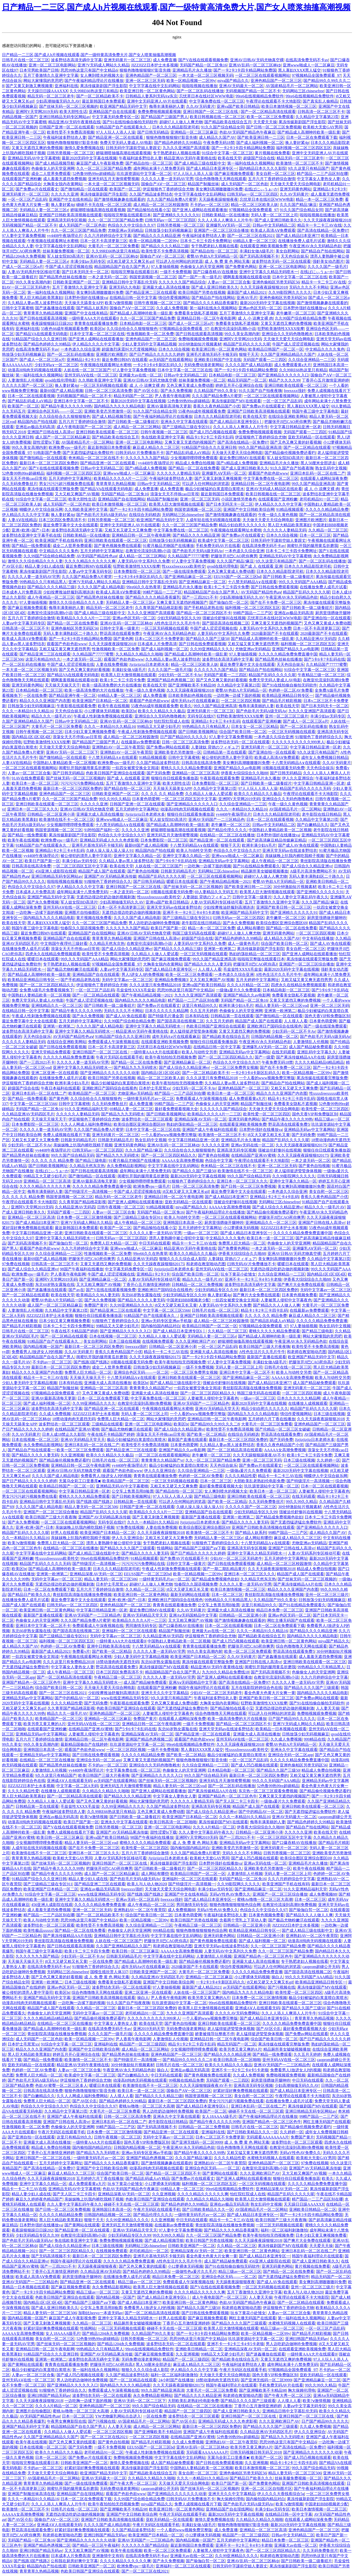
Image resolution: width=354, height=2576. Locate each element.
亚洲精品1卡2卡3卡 (329, 189)
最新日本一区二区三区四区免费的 (48, 463)
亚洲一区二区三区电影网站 (52, 65)
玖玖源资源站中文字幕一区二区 (144, 174)
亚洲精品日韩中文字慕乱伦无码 (129, 282)
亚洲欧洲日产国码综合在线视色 (274, 1026)
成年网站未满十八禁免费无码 (158, 168)
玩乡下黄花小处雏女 (238, 1274)
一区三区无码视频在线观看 (103, 385)
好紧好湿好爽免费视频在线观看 (240, 2091)
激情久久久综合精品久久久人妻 (35, 561)
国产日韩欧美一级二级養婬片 (133, 422)
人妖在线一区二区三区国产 (87, 370)
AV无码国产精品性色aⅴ (96, 556)
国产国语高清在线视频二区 (225, 623)
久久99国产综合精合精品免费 (300, 318)
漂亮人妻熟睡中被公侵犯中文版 (176, 1238)
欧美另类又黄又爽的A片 (44, 1724)
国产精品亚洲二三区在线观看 (151, 292)
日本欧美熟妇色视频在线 (189, 695)
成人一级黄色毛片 (243, 943)
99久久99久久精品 (114, 799)
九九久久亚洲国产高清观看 (186, 148)
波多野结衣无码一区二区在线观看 (281, 261)
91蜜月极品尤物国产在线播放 (168, 546)
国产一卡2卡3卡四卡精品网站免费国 (244, 70)
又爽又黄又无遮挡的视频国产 (190, 442)
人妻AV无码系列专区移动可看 (34, 272)
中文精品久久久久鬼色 (325, 349)
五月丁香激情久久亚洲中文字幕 (50, 75)
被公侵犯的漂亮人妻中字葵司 (227, 757)
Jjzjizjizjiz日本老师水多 (149, 664)
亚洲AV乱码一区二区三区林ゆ (255, 65)
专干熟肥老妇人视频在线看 (176, 153)
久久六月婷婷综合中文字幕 (107, 236)
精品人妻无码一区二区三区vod (281, 1005)
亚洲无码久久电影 (124, 287)
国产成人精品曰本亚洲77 (297, 236)
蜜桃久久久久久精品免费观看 (186, 768)
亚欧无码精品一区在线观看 (311, 437)
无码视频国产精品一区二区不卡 (252, 91)
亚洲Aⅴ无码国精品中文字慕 (193, 1615)
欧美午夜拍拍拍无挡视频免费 (170, 1057)
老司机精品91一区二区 (319, 499)
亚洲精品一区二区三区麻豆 (194, 132)
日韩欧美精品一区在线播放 (225, 215)
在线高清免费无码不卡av (306, 60)
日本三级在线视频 (124, 1341)
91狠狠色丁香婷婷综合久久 (318, 737)
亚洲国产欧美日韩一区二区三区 (283, 907)
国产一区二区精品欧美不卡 (99, 96)
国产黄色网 (123, 639)
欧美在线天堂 (229, 158)
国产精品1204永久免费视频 (105, 2333)
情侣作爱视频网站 (174, 298)
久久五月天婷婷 (204, 1011)
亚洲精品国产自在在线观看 (112, 111)
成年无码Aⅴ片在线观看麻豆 (195, 701)
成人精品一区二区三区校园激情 (160, 205)
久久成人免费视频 (172, 308)
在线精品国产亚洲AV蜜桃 (253, 1155)
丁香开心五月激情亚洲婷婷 (325, 380)
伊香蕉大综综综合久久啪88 (244, 773)
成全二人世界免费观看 (51, 174)
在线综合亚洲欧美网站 (288, 416)
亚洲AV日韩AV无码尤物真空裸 (257, 60)
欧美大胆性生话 (73, 111)
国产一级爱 (264, 1057)
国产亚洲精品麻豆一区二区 (188, 577)
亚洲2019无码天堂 (148, 2029)
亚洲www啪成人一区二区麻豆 (309, 65)
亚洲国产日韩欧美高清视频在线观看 (70, 215)
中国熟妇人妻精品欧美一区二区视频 (64, 763)
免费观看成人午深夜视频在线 (113, 1042)
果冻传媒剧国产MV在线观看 (236, 401)
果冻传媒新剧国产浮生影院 (103, 86)
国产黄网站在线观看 (220, 2173)
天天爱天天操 (265, 122)
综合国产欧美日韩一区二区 (242, 732)
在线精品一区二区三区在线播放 (227, 835)
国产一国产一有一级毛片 (199, 277)
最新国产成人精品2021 (246, 292)
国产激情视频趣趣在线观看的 (119, 199)
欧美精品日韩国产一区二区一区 (275, 349)
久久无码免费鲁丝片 (19, 484)
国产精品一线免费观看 (31, 546)
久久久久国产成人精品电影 (248, 365)
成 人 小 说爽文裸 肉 (255, 318)
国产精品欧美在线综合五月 (227, 122)
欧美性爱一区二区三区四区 (325, 1109)
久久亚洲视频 (72, 1455)
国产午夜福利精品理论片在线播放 (93, 80)
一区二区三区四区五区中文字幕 (188, 799)
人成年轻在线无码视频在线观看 (213, 520)
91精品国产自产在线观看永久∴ (123, 127)
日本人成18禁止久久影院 (63, 1434)
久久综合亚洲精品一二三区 (311, 360)
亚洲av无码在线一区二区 (252, 1145)
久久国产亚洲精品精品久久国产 (287, 354)
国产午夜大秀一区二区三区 (287, 2395)
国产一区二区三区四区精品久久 (46, 985)
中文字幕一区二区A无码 (77, 1786)
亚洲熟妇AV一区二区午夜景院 (118, 747)
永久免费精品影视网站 (126, 1166)
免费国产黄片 (96, 1305)
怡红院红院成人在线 (171, 721)
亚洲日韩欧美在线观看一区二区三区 (295, 385)
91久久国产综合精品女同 (222, 127)
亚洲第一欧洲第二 (219, 949)
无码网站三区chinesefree (303, 91)
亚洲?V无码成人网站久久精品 (103, 65)
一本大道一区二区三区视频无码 (205, 75)
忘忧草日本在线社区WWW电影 (206, 96)
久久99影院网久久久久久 (289, 292)
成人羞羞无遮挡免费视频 (64, 179)
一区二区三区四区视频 (240, 701)
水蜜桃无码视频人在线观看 (270, 2158)
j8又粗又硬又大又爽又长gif (130, 261)
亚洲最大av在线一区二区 (140, 375)
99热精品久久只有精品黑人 (43, 582)
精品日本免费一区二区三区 (279, 1610)
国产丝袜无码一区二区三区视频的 (68, 106)
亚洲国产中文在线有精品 (70, 199)
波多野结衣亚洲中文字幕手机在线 (31, 535)
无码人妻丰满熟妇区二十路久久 (70, 633)
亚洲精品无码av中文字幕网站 (223, 861)
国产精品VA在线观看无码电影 (41, 334)
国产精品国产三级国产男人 (164, 117)
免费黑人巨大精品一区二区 (113, 1243)
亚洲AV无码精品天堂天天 (217, 1408)
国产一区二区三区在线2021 (250, 236)
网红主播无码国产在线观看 (290, 1620)
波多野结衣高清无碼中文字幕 (76, 60)
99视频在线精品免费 (186, 2080)
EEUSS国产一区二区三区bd (237, 577)
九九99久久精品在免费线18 (225, 1672)
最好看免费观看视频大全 (176, 1109)
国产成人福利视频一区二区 (259, 143)
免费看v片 (81, 1651)
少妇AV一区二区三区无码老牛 (236, 1558)
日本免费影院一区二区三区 (137, 571)
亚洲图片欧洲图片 (111, 354)
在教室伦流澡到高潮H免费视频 (145, 1403)
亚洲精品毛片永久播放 (192, 70)
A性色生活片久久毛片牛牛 (177, 623)
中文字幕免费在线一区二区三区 (216, 101)
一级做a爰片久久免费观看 (238, 990)
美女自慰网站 (287, 251)
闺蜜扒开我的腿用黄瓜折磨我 (312, 546)
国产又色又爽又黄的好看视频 (295, 442)
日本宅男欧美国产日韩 (39, 70)
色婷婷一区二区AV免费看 (290, 690)
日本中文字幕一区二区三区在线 (299, 277)
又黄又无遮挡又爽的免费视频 (37, 148)
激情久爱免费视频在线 (84, 148)
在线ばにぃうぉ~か (261, 189)
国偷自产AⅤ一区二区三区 (163, 184)
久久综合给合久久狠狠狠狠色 (132, 329)
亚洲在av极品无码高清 (35, 427)
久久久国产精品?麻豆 (298, 205)
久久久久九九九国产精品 (147, 458)
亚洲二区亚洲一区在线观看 (54, 1073)
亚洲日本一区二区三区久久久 (32, 809)
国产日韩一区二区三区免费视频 (273, 127)
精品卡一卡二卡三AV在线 (319, 225)
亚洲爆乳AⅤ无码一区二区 (228, 225)
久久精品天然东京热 (107, 943)
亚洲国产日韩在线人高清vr (50, 432)
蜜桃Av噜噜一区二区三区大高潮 (265, 1899)
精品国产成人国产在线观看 (101, 871)
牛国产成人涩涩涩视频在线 (68, 267)
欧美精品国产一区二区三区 (92, 1093)
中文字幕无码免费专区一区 (115, 117)
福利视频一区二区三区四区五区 (303, 148)
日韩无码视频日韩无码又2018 (255, 2452)
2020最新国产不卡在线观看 (274, 633)
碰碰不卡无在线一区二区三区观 (103, 205)
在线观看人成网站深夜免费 (323, 478)
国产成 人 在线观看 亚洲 (261, 566)
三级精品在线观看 (107, 1424)
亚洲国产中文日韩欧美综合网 (248, 509)
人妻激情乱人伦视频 (25, 380)
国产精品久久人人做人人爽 (276, 1305)
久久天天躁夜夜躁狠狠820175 (301, 1145)
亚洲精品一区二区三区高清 (195, 773)
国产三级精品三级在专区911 (186, 427)
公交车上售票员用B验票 (133, 1491)
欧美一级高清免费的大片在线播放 (111, 685)
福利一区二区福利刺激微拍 (284, 2230)
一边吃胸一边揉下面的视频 (236, 695)
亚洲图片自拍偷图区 (82, 912)
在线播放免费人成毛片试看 (301, 241)
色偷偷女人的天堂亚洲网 (52, 168)
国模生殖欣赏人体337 (109, 1972)
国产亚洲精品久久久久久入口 (283, 375)
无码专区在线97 (201, 716)
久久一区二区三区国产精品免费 (103, 168)
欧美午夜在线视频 (113, 706)
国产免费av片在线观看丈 (37, 189)
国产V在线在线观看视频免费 (203, 60)
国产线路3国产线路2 (91, 1362)
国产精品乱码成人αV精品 (30, 401)
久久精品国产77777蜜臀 (188, 556)
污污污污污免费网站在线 (82, 783)
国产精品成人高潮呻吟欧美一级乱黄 (308, 132)
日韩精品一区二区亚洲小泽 (50, 814)
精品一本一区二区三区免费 (319, 199)
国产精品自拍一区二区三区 (149, 163)
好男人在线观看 (64, 1532)
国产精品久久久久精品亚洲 (156, 236)
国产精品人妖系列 (92, 308)
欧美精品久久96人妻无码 (97, 1295)
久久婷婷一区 (328, 1460)
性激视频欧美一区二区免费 (150, 334)
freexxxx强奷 (295, 391)
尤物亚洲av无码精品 (125, 230)
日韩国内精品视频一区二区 (274, 1036)
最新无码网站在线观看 (190, 1594)
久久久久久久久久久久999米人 (298, 742)
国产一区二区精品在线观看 (307, 447)
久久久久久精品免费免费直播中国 (287, 654)
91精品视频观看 (290, 509)
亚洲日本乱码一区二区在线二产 (317, 473)
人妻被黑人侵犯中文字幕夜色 (286, 1300)
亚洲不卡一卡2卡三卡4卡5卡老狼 (191, 912)
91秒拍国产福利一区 (101, 830)
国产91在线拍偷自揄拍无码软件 (130, 122)
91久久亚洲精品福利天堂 (86, 1109)
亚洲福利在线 (66, 86)
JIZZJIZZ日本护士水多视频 (154, 65)
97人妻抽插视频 (164, 267)
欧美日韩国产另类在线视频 (201, 292)
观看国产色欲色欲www (268, 473)
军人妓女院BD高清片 (65, 256)
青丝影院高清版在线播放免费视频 (251, 1388)
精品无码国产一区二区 (247, 380)
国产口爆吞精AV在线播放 (215, 272)
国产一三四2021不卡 (200, 597)
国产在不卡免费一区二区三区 (275, 602)
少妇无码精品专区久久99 (178, 618)
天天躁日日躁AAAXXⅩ (47, 91)
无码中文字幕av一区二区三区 (127, 980)
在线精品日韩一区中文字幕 (133, 298)
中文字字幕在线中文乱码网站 (154, 86)
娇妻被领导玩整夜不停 (214, 2034)
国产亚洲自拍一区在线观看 (327, 618)
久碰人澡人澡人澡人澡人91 (109, 850)
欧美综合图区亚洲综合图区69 (281, 923)
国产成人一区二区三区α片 (191, 323)
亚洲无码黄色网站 (295, 189)
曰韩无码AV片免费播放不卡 (140, 453)
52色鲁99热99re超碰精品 (93, 174)
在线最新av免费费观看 (140, 742)
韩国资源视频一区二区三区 (153, 277)
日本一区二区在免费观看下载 (311, 137)
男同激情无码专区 (141, 1626)
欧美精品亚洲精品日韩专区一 (287, 695)
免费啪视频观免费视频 (198, 339)
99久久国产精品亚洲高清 (259, 447)
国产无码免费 (158, 773)
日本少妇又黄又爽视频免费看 (90, 732)
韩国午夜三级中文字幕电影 (315, 411)
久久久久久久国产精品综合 (182, 282)
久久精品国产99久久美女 (215, 391)
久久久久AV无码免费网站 (237, 2013)
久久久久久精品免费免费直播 (68, 1057)
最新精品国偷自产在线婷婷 (84, 1744)
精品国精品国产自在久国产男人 (121, 267)
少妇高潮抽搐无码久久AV (58, 101)
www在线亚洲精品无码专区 (125, 1698)
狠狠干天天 (249, 354)
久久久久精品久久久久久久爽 (90, 561)
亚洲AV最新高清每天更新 (169, 406)
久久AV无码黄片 (200, 106)
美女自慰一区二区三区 (275, 174)
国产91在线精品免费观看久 (256, 866)
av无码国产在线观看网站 (170, 360)
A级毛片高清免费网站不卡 (313, 871)
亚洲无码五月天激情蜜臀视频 (113, 179)
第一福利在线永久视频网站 (250, 163)
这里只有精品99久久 (43, 659)
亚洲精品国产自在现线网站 (121, 499)
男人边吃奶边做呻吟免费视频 (154, 923)
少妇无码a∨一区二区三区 (56, 365)
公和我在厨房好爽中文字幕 (74, 2561)
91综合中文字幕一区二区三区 (227, 153)
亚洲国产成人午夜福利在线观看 (209, 1129)
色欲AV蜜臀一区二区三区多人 (61, 2085)
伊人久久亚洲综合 (297, 778)
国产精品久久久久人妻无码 (207, 964)
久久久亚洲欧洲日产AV (195, 1341)
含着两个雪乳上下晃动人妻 (242, 1920)
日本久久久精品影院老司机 (175, 127)
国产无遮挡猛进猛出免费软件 (88, 453)
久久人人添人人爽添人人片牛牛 (225, 220)
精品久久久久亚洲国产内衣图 (45, 701)
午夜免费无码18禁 (219, 143)
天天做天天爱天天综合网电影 (295, 184)
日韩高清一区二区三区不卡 (321, 111)
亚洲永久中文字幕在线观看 (184, 422)
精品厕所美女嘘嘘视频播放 (264, 871)
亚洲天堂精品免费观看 (51, 1052)
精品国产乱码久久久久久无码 (305, 788)
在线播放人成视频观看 (307, 1403)
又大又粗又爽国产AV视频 (77, 494)
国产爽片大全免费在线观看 (300, 1284)
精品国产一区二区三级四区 (142, 2044)
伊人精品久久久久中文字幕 (95, 344)
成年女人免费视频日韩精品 (324, 757)
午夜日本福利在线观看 (60, 1088)
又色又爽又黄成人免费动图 (190, 385)
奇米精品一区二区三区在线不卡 (95, 458)
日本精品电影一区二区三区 (143, 323)
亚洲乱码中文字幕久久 (316, 1052)
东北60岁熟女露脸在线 (54, 1284)
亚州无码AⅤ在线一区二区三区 (90, 375)
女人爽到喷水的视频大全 (101, 75)
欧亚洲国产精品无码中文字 (123, 106)
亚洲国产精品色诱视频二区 (170, 680)
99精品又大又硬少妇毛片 (158, 726)
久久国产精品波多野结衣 (151, 194)
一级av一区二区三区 (201, 1233)
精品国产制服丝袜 (203, 184)
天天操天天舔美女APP (83, 303)
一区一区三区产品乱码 (27, 199)
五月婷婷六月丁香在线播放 (271, 1419)
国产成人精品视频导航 (54, 163)
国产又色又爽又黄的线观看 (142, 2266)
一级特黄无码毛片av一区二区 (148, 1098)
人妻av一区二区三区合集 (229, 282)
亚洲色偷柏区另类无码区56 (275, 282)
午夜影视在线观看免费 (76, 706)
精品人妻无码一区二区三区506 (91, 1507)
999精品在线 (314, 1739)
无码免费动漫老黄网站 (203, 365)
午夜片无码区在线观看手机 (119, 1057)
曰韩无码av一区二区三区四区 (252, 194)
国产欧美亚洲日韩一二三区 (260, 137)
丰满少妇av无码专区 (87, 261)
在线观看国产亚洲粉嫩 (21, 179)
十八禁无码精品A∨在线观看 (252, 582)
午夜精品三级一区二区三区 (321, 675)
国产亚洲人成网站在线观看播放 (199, 210)
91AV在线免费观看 (28, 778)
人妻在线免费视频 (111, 664)
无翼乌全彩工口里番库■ (80, 1481)
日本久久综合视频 (174, 349)
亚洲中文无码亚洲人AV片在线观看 (157, 101)
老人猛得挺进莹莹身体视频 (193, 1031)
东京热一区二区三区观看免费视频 (267, 1791)
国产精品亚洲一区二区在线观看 (116, 137)
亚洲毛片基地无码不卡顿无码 (211, 354)
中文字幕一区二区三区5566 (33, 1104)
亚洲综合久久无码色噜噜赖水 (287, 334)
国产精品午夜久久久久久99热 (66, 406)
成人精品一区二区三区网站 (137, 427)
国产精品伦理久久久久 (227, 830)
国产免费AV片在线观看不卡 (184, 1558)
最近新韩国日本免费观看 (103, 101)
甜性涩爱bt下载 (46, 442)
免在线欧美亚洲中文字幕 (162, 437)
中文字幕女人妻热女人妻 (318, 179)
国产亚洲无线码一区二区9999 (196, 2142)
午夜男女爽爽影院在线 (66, 2421)
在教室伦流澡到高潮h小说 (233, 329)
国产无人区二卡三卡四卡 (237, 1801)
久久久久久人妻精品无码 (178, 473)
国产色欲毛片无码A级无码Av (101, 515)
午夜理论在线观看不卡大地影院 (273, 101)
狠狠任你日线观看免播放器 (174, 778)
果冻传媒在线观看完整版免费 (52, 489)
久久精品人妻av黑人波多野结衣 (35, 303)
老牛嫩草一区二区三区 (295, 313)
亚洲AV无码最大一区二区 (241, 86)
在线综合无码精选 (144, 515)
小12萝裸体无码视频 (101, 711)
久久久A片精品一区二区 (248, 985)
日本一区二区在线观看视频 (31, 396)
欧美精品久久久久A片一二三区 (121, 478)
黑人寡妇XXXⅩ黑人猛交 (299, 70)
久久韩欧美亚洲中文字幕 (99, 380)
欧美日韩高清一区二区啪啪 (173, 1822)
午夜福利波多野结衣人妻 (64, 137)
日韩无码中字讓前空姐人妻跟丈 (133, 148)
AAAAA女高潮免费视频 (182, 1160)
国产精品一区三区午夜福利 (95, 2545)
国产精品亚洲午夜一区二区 (72, 695)
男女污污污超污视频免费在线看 (66, 484)
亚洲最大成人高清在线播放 (166, 287)
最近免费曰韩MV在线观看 (125, 360)
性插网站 (165, 1548)
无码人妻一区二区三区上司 (274, 215)
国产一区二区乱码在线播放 (200, 91)
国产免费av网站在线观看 (167, 747)
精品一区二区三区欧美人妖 (254, 205)
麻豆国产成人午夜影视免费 (99, 163)
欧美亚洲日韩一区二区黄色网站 (147, 91)
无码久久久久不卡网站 (308, 287)
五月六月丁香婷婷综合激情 (271, 179)
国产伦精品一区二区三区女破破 (282, 1429)
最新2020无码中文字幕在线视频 (89, 158)
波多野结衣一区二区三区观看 (147, 1119)
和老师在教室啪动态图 (205, 1264)
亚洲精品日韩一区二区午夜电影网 (206, 318)
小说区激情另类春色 (238, 499)
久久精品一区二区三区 (328, 530)
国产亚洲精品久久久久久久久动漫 (109, 1073)
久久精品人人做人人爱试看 (208, 794)
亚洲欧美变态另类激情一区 (107, 411)
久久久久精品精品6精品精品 (319, 1062)
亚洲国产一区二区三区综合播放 (221, 230)
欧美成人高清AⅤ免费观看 (273, 230)
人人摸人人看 (209, 969)
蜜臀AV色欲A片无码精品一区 (212, 256)
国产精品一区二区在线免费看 (194, 468)
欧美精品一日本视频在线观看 (281, 1729)
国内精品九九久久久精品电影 (119, 406)
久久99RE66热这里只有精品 (94, 91)
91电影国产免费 (47, 453)
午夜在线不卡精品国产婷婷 (74, 1331)
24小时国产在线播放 (176, 2380)
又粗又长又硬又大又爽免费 (128, 530)
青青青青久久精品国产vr (150, 1388)
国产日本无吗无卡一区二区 (85, 272)
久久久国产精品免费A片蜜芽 (172, 199)
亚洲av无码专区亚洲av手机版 (166, 1321)
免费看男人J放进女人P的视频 (37, 1352)
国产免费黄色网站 (241, 267)
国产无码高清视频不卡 (259, 256)
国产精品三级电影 (91, 1160)
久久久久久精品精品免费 (327, 509)
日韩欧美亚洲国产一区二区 (76, 282)
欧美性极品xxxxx (38, 1930)
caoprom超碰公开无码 (321, 1967)
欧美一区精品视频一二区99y (191, 80)
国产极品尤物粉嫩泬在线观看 (72, 969)
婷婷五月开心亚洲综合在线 (239, 385)
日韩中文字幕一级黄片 (119, 628)
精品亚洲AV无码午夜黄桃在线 (74, 122)
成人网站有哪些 (250, 928)
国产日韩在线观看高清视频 (43, 318)
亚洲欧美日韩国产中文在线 (217, 360)
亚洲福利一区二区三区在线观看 (129, 1631)
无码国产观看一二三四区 (264, 360)
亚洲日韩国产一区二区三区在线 (211, 111)
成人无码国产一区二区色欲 (244, 184)
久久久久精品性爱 (240, 1476)
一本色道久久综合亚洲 (80, 349)
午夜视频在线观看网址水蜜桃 (52, 241)
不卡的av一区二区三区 (209, 205)
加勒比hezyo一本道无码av (100, 2313)
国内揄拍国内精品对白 (160, 1326)
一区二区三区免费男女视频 (234, 1067)
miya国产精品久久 (233, 80)
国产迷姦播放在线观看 (54, 308)
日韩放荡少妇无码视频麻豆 (168, 230)
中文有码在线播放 (318, 938)
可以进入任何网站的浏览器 (179, 261)
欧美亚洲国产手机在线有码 (58, 540)
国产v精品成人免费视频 (237, 463)
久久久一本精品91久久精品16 (27, 711)
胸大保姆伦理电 (301, 2390)
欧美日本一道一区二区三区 (35, 783)
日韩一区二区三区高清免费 (108, 391)
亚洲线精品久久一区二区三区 (56, 1005)
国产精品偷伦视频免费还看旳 (290, 453)
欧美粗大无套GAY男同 (322, 127)
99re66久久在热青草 (143, 587)
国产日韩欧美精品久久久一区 (252, 2132)
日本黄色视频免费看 (299, 1295)
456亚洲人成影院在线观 (55, 871)
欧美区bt (97, 329)
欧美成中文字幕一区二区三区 (223, 540)
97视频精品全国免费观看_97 (316, 75)
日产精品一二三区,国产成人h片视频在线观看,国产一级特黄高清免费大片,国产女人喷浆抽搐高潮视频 (176, 7)
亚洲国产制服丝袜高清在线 (31, 2494)
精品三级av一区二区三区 (239, 2271)
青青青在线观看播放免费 (96, 323)
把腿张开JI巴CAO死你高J (255, 964)
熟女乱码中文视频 (331, 468)
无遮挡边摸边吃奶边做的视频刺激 (105, 897)
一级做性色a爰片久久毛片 (194, 2271)
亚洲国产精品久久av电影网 (295, 649)
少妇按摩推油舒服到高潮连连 (68, 592)
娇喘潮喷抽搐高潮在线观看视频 (123, 153)
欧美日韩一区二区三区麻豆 (60, 1837)
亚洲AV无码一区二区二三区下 (72, 752)
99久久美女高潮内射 (33, 282)
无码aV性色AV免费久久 (230, 1894)
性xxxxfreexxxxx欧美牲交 (183, 566)
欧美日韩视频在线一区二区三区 (217, 117)
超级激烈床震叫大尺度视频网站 (129, 349)
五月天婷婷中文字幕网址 (70, 478)
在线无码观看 (283, 1052)
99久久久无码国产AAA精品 (302, 582)
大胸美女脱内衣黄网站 (62, 184)
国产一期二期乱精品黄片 (224, 1569)
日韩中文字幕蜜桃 (17, 308)
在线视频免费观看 (158, 1341)
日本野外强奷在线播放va (85, 298)
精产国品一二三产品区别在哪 (322, 174)
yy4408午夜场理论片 (64, 236)
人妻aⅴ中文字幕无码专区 (90, 571)
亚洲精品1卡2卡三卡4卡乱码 (215, 721)
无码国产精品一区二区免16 (203, 65)
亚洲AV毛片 (246, 298)
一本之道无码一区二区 (107, 277)
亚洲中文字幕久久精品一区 (137, 856)
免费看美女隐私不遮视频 (196, 313)
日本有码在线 (197, 1016)
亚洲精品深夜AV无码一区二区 (200, 1119)
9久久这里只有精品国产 (308, 168)
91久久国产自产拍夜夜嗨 (260, 391)
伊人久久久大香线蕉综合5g (280, 2494)
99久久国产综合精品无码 (72, 1155)
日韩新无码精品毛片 (178, 871)
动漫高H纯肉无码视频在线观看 (35, 370)
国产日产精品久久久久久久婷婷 (156, 354)
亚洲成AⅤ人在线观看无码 (69, 1781)
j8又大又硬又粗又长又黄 (269, 1135)
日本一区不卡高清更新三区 (103, 241)
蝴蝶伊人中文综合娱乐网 (41, 509)
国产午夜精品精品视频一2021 (225, 881)
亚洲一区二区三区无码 (145, 80)
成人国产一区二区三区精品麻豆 (62, 437)
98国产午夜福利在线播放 (81, 1269)
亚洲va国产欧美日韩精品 (238, 106)
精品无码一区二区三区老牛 (50, 96)
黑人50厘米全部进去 (318, 463)
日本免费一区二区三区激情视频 (84, 1217)
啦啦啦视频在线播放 (199, 86)
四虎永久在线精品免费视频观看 (52, 954)
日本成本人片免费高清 (21, 592)
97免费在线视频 (16, 1264)
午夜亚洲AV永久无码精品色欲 (315, 246)
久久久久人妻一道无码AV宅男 (167, 179)
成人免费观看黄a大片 (292, 365)
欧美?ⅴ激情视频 (118, 303)
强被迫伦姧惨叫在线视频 (224, 618)
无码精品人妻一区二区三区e (43, 210)
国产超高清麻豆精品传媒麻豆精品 (276, 840)
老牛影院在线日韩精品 (321, 814)
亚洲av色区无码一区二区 (259, 308)
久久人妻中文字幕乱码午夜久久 (300, 897)
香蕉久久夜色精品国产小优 (216, 406)
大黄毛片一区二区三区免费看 (113, 246)
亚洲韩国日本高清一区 (182, 1222)
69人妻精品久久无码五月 (216, 892)
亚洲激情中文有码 (107, 2556)
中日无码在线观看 (154, 1243)
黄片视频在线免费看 (272, 153)
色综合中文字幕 (219, 1160)
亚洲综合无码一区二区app (290, 1755)
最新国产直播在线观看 (266, 1357)
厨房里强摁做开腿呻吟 (326, 918)
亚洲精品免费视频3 (171, 980)
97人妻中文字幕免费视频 (23, 236)
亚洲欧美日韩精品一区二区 (312, 2209)
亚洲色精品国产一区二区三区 (151, 75)
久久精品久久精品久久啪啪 (139, 654)
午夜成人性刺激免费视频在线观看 (103, 716)
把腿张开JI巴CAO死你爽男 (287, 422)
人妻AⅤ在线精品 (22, 520)
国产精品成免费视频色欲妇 (279, 1517)
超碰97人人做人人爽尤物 (181, 122)
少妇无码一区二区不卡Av (180, 675)
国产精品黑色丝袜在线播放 (62, 277)
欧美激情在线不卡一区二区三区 (66, 819)
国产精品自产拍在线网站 (322, 251)
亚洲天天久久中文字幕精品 (164, 1693)
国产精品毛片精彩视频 (281, 701)
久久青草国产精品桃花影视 (158, 608)
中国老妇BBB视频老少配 (188, 1300)
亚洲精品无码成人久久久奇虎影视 (109, 840)
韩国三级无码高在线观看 (194, 933)
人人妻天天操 (327, 1708)
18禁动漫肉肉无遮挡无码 (73, 1419)
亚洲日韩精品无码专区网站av (64, 117)
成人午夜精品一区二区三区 (50, 597)
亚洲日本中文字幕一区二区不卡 (81, 401)
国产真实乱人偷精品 (320, 101)
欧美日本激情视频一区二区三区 (288, 106)
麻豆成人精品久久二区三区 (156, 447)
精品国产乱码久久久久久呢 (246, 344)
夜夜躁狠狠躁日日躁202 (52, 323)
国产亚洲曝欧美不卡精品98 (191, 685)
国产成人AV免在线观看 (298, 845)
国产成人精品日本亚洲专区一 (211, 168)
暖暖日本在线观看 (182, 881)
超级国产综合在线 (259, 158)
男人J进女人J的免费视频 (142, 974)
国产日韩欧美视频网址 (198, 732)
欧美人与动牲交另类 (194, 850)
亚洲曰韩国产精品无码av (306, 2339)
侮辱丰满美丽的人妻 (166, 106)
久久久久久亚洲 (64, 194)
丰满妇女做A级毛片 (256, 251)
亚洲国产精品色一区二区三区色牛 (31, 1682)
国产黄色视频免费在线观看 (117, 546)
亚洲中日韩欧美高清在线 (108, 1646)
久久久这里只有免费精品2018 (154, 985)
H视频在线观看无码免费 (283, 768)
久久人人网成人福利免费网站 (86, 1124)
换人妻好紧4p (297, 143)
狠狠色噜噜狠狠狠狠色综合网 (235, 1905)
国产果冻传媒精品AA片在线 (300, 1057)
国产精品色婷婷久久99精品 (177, 143)
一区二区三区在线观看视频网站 (262, 75)
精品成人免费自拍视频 (195, 463)
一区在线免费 (35, 695)
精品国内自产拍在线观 (37, 422)
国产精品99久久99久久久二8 (214, 1424)
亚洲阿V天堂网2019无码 (36, 111)
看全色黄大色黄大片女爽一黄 (269, 1693)
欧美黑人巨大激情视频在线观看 (176, 504)
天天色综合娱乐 (294, 256)
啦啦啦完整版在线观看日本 (127, 215)
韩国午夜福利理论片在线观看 (203, 1688)
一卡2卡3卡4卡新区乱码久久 (157, 365)
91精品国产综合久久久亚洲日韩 (39, 339)
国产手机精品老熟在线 (203, 608)
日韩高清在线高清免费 (201, 763)
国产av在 (76, 1290)
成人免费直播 (165, 60)
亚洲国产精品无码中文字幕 (50, 897)
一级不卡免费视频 (175, 272)
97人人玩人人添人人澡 (115, 132)
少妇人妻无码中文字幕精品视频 (149, 344)
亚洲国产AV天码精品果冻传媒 (110, 876)
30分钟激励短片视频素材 (199, 344)
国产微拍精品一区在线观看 (84, 189)
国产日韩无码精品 (153, 132)
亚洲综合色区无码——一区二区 (54, 411)
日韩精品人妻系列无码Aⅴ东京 (151, 96)
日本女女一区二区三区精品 (254, 726)
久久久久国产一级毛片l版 (170, 670)
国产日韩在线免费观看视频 (274, 587)
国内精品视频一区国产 (43, 1346)
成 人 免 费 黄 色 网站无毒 (227, 261)
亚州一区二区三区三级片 (286, 716)
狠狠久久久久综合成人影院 (182, 1259)
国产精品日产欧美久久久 (29, 1594)
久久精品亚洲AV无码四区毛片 (28, 1114)
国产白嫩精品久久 (312, 825)
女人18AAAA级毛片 (219, 2116)
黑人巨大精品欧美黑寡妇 (41, 298)
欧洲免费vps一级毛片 (67, 447)
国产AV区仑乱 (146, 391)
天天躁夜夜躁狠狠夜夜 (218, 199)
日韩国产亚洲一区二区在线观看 (66, 127)
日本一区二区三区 (315, 535)
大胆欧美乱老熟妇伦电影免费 (259, 1481)
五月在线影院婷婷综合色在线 (256, 1688)
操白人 (277, 1977)
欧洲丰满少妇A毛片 (259, 845)
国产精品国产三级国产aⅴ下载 (199, 1548)
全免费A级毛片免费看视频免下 (46, 990)
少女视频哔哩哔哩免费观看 (194, 458)
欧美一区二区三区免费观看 (270, 117)
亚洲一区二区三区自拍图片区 (266, 2488)
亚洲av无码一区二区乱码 (137, 1899)
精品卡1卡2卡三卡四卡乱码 (209, 437)
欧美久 (186, 706)
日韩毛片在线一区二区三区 (25, 60)
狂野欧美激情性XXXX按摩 (280, 329)
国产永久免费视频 (176, 391)
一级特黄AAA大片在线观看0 (93, 318)
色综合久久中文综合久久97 (131, 225)
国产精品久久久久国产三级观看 (127, 1548)
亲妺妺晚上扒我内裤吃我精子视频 (294, 856)
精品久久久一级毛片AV (51, 716)
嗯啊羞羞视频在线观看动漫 (246, 277)
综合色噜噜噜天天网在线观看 (220, 179)
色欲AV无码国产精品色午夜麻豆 (247, 132)
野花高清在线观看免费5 (120, 633)
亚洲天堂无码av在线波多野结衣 (289, 850)
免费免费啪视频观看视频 (159, 111)
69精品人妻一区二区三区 (254, 241)
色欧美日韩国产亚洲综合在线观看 (115, 773)
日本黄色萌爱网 (146, 799)
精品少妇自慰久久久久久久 (242, 525)
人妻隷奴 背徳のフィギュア (215, 747)
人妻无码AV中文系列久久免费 (144, 561)
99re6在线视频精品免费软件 (260, 96)
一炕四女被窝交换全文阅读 (135, 768)
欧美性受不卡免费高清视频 (70, 132)
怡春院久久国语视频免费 (82, 928)
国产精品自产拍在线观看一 (31, 1450)
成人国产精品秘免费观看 (310, 1047)
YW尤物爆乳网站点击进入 (118, 2416)
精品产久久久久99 (284, 380)
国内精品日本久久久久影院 (262, 168)
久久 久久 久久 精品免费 (162, 794)
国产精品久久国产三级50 (207, 639)
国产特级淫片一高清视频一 (88, 1191)
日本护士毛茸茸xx (154, 1088)
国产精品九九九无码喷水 (135, 1067)
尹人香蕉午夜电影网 (172, 396)
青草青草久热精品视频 (43, 313)
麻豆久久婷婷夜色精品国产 (39, 2199)
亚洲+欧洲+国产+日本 (31, 530)
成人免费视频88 (323, 1894)
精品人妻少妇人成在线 (44, 566)
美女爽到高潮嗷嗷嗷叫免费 (219, 189)
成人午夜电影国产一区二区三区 (84, 427)
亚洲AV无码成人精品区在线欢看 (274, 489)
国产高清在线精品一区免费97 (322, 230)
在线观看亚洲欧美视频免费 (263, 246)
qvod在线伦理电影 (60, 380)
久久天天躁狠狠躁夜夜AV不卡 (259, 1455)
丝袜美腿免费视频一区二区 (66, 251)
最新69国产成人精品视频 (61, 391)
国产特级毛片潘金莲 (165, 1016)
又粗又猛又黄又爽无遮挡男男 (253, 644)
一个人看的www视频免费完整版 (267, 1078)
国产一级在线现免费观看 (184, 571)
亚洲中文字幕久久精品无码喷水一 (268, 272)
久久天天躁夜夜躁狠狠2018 (327, 220)
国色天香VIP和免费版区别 (327, 1016)
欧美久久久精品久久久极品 (161, 711)
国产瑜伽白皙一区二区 (229, 602)
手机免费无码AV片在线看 (218, 546)
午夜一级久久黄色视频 (277, 515)
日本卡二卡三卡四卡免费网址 (205, 241)
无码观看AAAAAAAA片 (267, 2137)
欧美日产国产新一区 (42, 861)
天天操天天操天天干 (62, 685)
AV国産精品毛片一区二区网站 (291, 86)
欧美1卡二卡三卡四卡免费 (226, 587)
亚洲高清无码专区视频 (66, 220)
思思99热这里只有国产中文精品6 (89, 70)
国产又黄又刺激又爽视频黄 (29, 86)
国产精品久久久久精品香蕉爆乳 (210, 303)
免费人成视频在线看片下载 (66, 1135)
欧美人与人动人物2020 (146, 1884)
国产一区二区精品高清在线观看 (268, 111)
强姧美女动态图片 (328, 261)
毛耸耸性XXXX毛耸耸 (242, 969)
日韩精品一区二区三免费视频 (197, 1284)
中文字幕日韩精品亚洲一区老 (295, 427)
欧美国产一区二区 (125, 189)
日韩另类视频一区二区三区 (70, 153)
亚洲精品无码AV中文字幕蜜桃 (34, 158)
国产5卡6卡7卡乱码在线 (324, 659)
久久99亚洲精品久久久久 (211, 649)
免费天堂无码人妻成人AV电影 (126, 143)
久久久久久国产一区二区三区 (27, 385)
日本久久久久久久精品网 (166, 1011)
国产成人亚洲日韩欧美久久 (278, 220)
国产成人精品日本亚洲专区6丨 (236, 422)
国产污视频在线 (281, 1987)
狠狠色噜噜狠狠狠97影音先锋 (145, 70)
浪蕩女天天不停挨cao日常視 (174, 494)
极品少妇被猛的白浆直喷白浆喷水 (214, 489)
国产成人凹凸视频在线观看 (212, 432)
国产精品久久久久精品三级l (165, 246)
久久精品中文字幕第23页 (317, 117)
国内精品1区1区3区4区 (31, 737)
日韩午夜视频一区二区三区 (157, 303)
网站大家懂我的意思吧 (43, 80)
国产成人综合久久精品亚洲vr (307, 866)
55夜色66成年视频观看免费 (64, 329)
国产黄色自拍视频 (143, 871)
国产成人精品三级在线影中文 (199, 163)
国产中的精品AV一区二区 (77, 1698)
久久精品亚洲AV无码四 (315, 639)
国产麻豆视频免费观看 (234, 174)
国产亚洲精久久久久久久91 (176, 215)
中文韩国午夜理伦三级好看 (64, 943)
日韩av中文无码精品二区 (273, 225)
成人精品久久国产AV (217, 137)
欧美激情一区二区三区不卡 (299, 163)
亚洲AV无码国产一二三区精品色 (216, 819)
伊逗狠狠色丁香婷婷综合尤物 (168, 189)
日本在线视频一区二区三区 (112, 1336)
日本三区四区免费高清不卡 (62, 520)
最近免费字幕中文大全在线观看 (70, 525)
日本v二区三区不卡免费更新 (159, 639)
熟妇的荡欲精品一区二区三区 (254, 954)
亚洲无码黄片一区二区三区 (127, 60)
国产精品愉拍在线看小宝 (148, 210)
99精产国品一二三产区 (162, 592)
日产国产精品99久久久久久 (183, 737)
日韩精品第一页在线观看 (224, 752)
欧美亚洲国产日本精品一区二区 (99, 701)
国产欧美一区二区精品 (206, 1434)
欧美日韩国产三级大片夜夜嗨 (264, 1346)
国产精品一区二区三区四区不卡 (203, 613)
